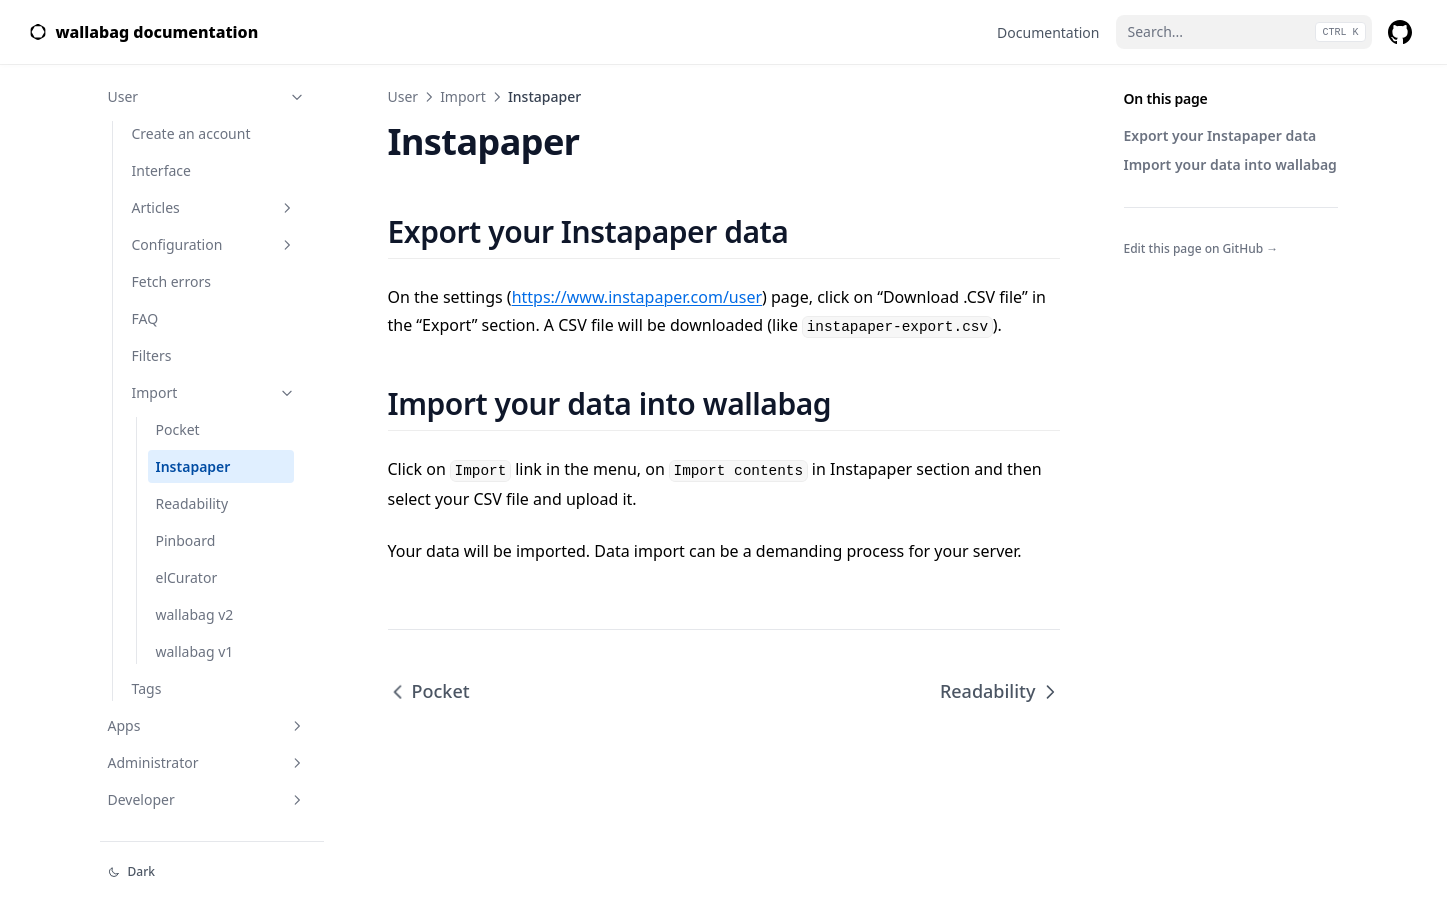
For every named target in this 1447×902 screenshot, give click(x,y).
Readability (192, 503)
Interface (161, 170)
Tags (147, 688)
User (207, 96)
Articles (214, 207)
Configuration (214, 244)
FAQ (145, 318)
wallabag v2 (195, 614)
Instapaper (193, 466)
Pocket (178, 429)
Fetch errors (171, 281)
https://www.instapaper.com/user (637, 297)
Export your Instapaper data (1220, 135)
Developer (207, 799)
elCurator (187, 577)
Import (214, 392)
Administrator (207, 762)
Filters (152, 355)
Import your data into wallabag (1230, 164)
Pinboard (186, 540)
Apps (207, 725)
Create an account (191, 133)
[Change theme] (212, 872)
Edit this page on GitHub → (1201, 248)
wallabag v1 (195, 651)
